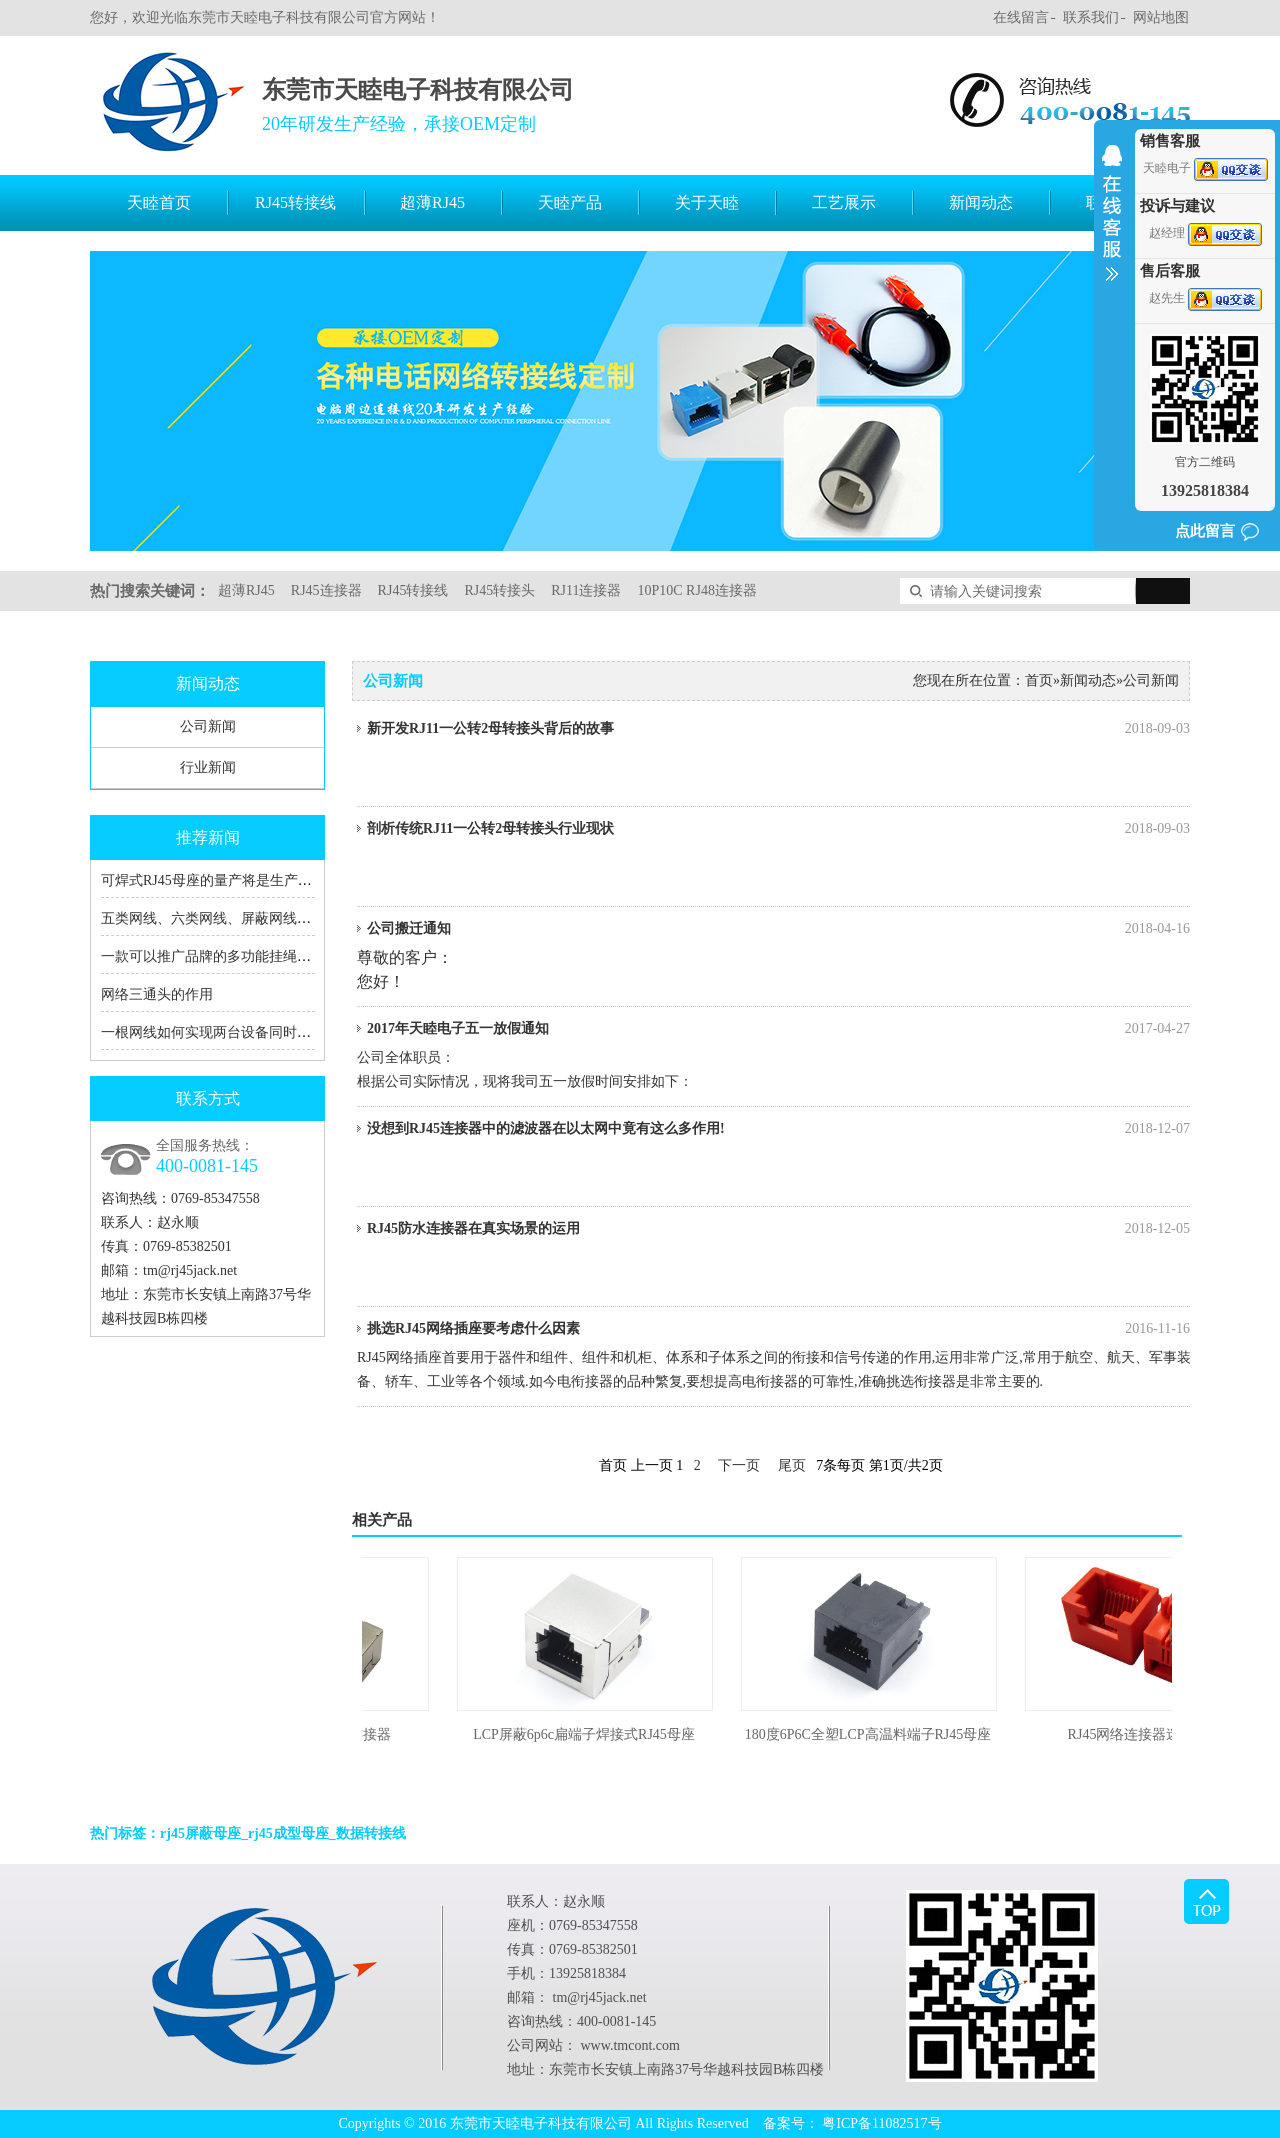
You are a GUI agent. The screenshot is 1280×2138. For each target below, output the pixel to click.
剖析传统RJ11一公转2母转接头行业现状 (778, 829)
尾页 (792, 1465)
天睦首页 (159, 202)
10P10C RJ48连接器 (696, 590)
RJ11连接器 (586, 590)
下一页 (739, 1465)
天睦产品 (570, 202)
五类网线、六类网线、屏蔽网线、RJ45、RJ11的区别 (262, 918)
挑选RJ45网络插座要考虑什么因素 (778, 1329)
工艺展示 (844, 202)
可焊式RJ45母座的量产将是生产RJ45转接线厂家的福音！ (277, 880)
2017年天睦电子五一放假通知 (778, 1029)
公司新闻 (208, 726)
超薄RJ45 (432, 202)
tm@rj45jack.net (190, 1270)
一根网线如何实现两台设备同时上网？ (220, 1032)
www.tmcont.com (630, 2045)
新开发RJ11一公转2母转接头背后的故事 (778, 729)
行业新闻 (208, 767)
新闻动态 (981, 202)
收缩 (1112, 226)
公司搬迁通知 (778, 929)
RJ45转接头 (499, 590)
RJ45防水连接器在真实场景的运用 (778, 1229)
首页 (1039, 680)
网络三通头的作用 (157, 994)
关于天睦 (707, 202)
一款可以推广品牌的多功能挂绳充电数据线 (234, 956)
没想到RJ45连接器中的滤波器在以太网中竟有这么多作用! (778, 1129)
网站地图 (1161, 17)
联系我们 (1091, 17)
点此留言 (1205, 531)
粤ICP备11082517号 (881, 2123)
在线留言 (1021, 17)
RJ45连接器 (326, 590)
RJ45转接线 (295, 202)
